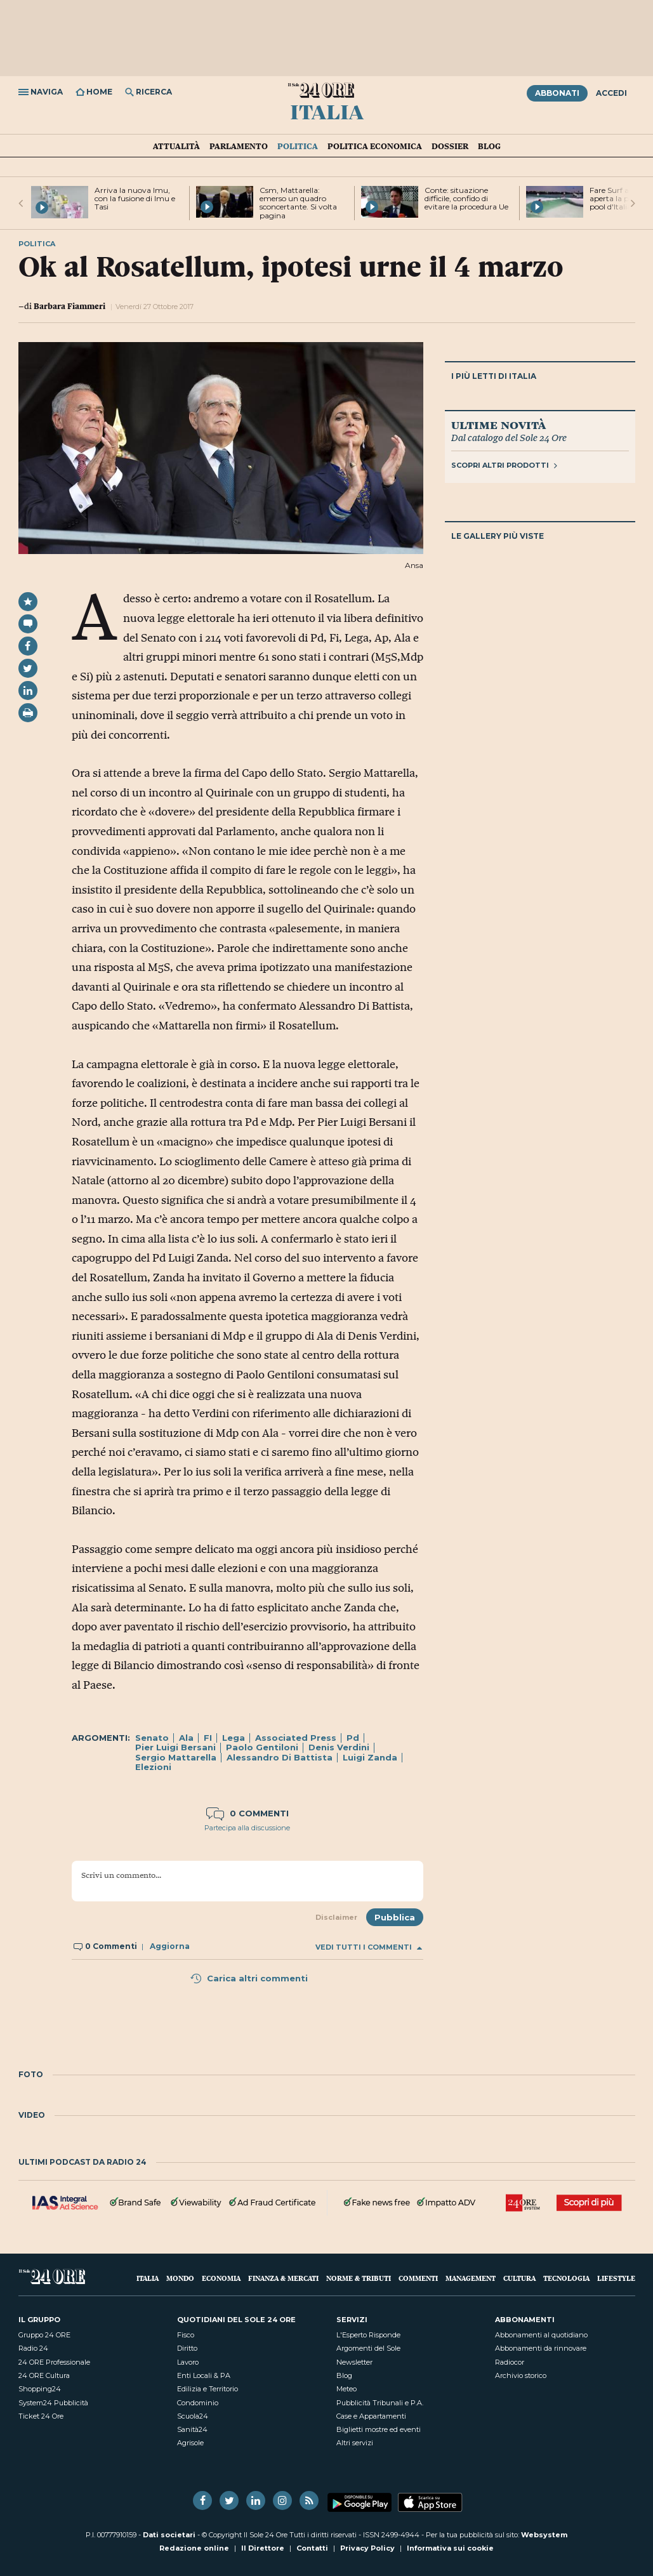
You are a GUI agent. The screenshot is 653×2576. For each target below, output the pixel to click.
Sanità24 (192, 2429)
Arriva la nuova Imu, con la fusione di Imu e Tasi (135, 198)
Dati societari (169, 2534)
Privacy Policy (367, 2548)
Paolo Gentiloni (262, 1747)
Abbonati (557, 93)
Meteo (346, 2388)
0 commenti (247, 1813)
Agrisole (190, 2442)
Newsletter (354, 2362)
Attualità (176, 146)
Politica (297, 146)
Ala (186, 1738)
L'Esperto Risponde (368, 2334)
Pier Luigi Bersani (175, 1747)
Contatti (312, 2548)
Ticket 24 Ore (40, 2416)
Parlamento (238, 146)
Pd (352, 1738)
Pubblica (394, 1917)
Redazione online (194, 2548)
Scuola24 (192, 2416)
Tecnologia (566, 2278)
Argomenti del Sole (368, 2348)
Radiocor (509, 2362)
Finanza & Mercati (283, 2278)
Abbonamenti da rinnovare (540, 2348)
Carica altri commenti (249, 1978)
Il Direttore (262, 2548)
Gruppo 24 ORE (44, 2334)
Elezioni (153, 1767)
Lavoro (188, 2362)
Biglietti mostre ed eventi (378, 2429)
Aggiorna (170, 1946)
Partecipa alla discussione (247, 1827)
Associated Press (295, 1738)
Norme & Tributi (358, 2278)
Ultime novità (498, 424)
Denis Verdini (338, 1747)
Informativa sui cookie (450, 2548)
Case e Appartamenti (371, 2416)
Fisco (185, 2334)
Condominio (197, 2402)
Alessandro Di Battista (280, 1757)
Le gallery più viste (497, 536)
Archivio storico (520, 2375)
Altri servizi (354, 2442)
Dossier (450, 146)
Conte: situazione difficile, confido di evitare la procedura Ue (466, 198)
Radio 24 (33, 2348)
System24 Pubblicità (53, 2402)
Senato (152, 1738)
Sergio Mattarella (175, 1757)
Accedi (611, 93)
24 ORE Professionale (54, 2362)
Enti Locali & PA (203, 2375)
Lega (233, 1738)
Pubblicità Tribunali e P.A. (379, 2402)
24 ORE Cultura (44, 2375)
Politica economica (374, 146)
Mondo (180, 2278)
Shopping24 (39, 2388)
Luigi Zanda (370, 1757)
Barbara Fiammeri (69, 306)
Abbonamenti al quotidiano (541, 2334)
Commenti (418, 2278)
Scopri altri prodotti (504, 465)
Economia (221, 2278)
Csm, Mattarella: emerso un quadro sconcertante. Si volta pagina (298, 202)
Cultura (519, 2278)
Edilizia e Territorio (207, 2388)
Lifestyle (616, 2278)
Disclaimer (336, 1917)
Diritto (187, 2348)
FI (208, 1738)
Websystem (544, 2534)
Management (470, 2278)
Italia (327, 111)
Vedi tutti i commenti (368, 1947)
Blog (489, 146)
